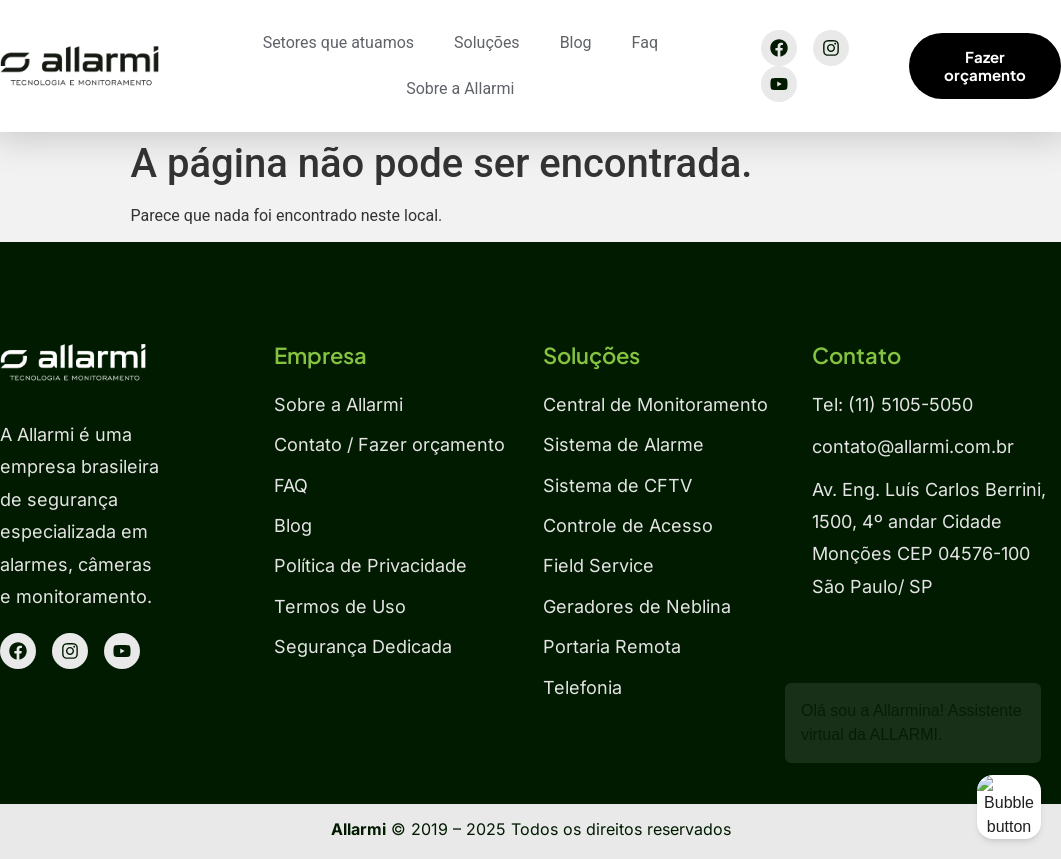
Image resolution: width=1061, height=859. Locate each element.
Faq (645, 42)
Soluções (487, 42)
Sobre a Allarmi (460, 88)
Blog (576, 42)
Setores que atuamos (338, 42)
